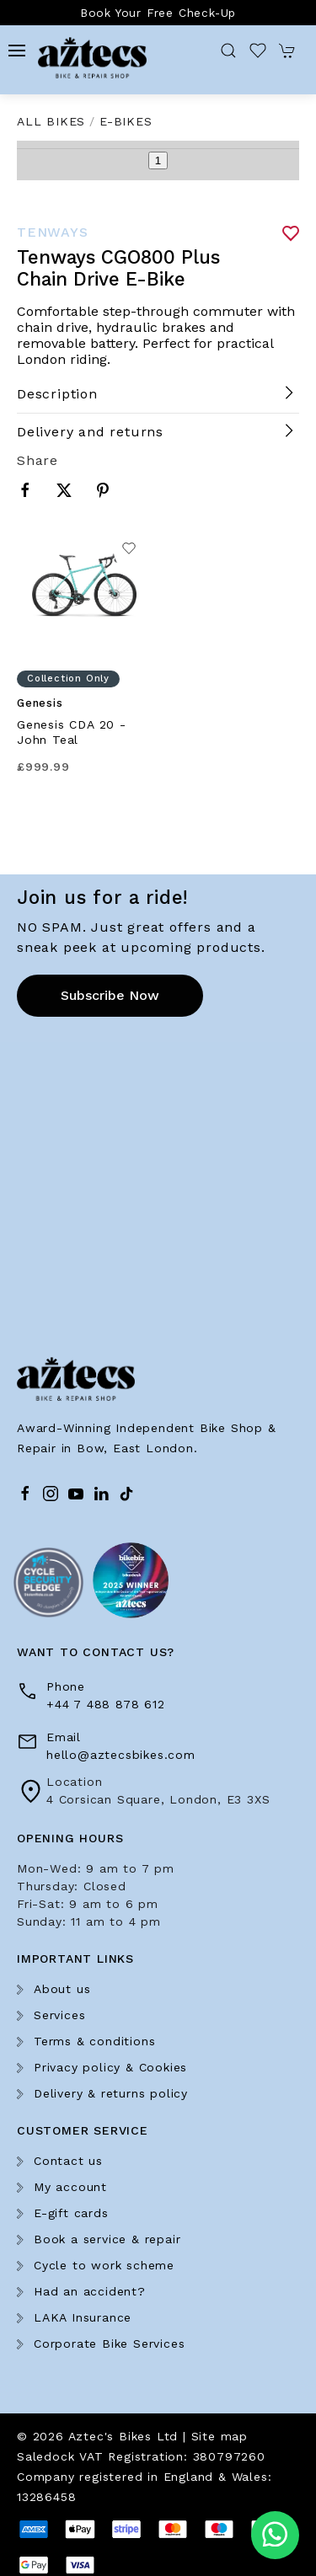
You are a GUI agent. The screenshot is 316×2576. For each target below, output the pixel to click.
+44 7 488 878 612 (105, 1704)
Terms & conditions (94, 2041)
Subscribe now (110, 995)
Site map (219, 2436)
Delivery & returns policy (111, 2093)
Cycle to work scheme (104, 2265)
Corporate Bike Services (109, 2343)
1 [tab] (158, 160)
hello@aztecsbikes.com (120, 1754)
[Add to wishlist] (128, 552)
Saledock (45, 2456)
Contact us (68, 2160)
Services (59, 2015)
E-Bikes (126, 121)
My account (70, 2187)
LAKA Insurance (82, 2317)
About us (62, 1989)
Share (37, 460)
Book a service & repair (107, 2239)
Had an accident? (90, 2291)
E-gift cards (71, 2213)
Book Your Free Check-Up (158, 12)
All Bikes (51, 121)
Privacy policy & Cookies (110, 2067)
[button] (16, 50)
